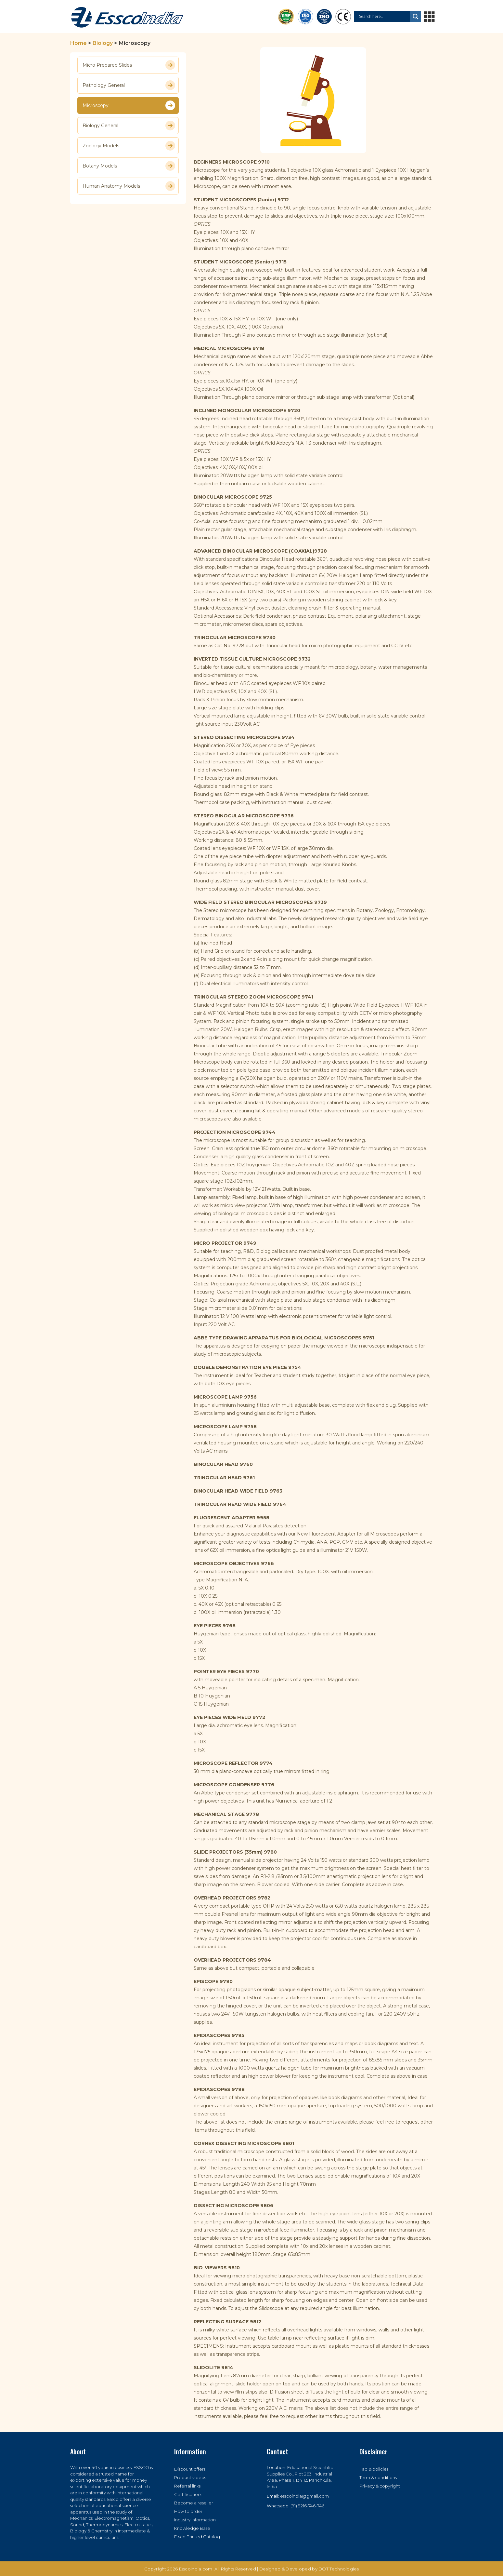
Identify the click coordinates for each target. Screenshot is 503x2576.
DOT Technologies (338, 2568)
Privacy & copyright (379, 2486)
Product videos (190, 2477)
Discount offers (189, 2469)
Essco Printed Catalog (197, 2536)
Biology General (129, 125)
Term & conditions (378, 2477)
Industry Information (195, 2519)
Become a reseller (193, 2502)
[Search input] (383, 16)
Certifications (188, 2494)
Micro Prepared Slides (129, 65)
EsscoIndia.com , (197, 2568)
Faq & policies (373, 2469)
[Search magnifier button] (415, 16)
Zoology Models (129, 146)
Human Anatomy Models (129, 186)
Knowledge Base (192, 2528)
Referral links (187, 2486)
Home (78, 43)
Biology (103, 43)
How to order (188, 2511)
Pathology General (129, 85)
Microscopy (129, 105)
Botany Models (129, 166)
